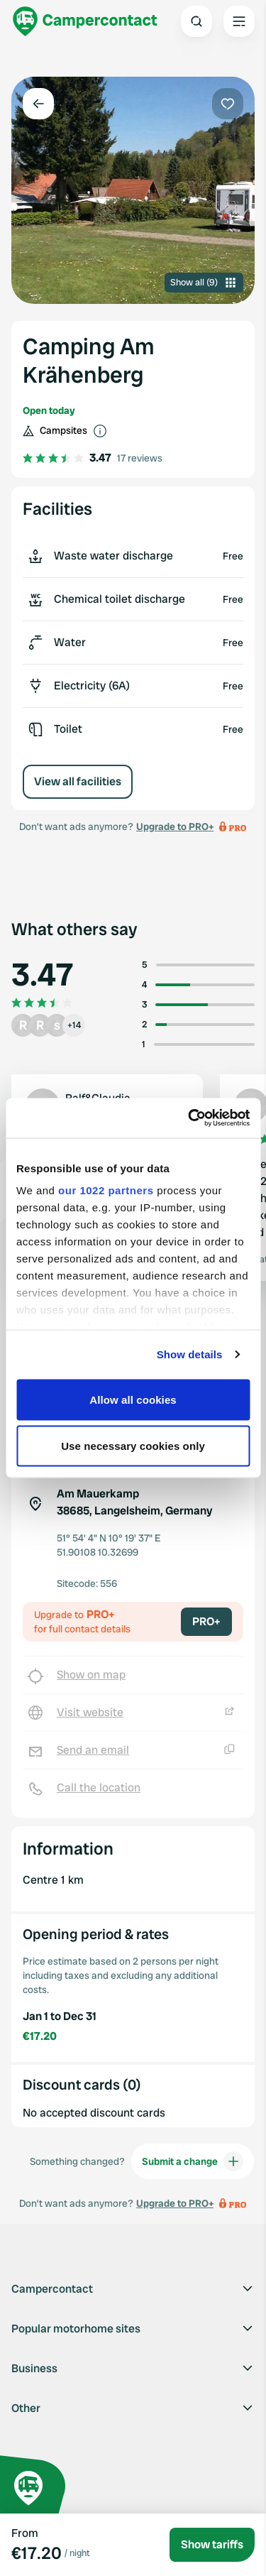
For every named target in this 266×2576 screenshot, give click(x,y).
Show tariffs (212, 2544)
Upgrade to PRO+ (175, 826)
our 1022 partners (105, 1190)
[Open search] (196, 21)
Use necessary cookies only (133, 1446)
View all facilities (77, 781)
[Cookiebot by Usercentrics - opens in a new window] (189, 1118)
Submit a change (192, 2161)
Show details (190, 1354)
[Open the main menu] (239, 21)
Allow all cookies (133, 1399)
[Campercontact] (85, 21)
